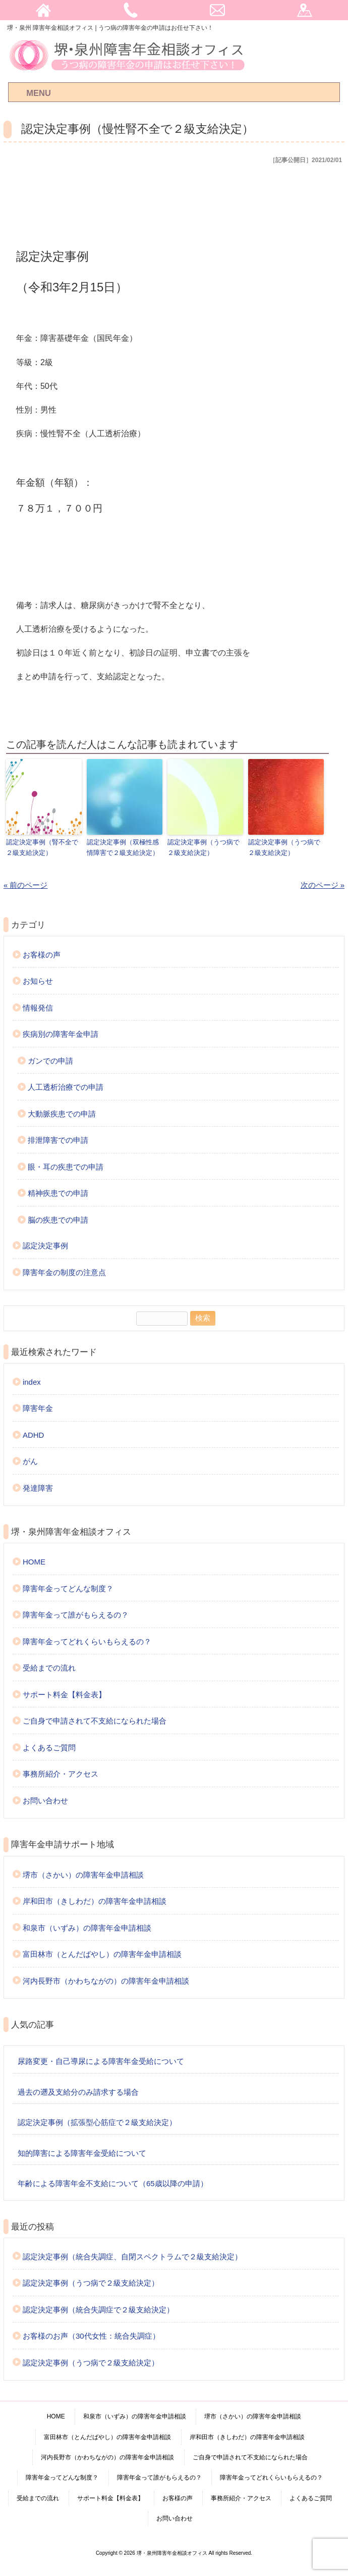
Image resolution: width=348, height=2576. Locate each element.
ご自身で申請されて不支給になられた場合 (94, 1720)
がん (30, 1461)
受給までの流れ (49, 1667)
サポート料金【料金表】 (64, 1694)
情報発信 (38, 1007)
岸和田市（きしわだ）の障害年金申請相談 (94, 1901)
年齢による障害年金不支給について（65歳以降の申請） (113, 2183)
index (32, 1382)
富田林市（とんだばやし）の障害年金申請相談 (102, 1954)
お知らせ (38, 981)
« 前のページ (26, 885)
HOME (34, 1561)
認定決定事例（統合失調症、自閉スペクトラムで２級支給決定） (132, 2256)
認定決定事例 (45, 1245)
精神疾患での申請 (58, 1193)
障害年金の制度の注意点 (64, 1272)
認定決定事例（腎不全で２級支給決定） (42, 847)
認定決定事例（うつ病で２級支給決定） (203, 847)
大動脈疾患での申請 (62, 1113)
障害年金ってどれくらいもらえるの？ (87, 1641)
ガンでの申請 (50, 1060)
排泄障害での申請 (58, 1140)
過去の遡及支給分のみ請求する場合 (78, 2091)
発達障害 (38, 1488)
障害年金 (38, 1408)
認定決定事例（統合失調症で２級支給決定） (98, 2309)
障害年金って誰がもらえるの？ (76, 1614)
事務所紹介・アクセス (60, 1774)
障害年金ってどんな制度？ (68, 1588)
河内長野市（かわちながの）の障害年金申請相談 (106, 1980)
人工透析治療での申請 (65, 1087)
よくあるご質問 (49, 1747)
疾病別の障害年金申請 (60, 1034)
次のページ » (323, 885)
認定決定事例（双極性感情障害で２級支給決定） (123, 847)
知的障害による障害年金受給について (82, 2152)
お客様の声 (42, 954)
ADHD (33, 1435)
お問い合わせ (45, 1800)
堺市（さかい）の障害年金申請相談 (83, 1874)
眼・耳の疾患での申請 (65, 1167)
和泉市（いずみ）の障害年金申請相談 (87, 1927)
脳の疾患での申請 (58, 1220)
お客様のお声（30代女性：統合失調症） (91, 2336)
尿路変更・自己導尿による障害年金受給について (101, 2061)
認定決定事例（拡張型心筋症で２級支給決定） (97, 2122)
